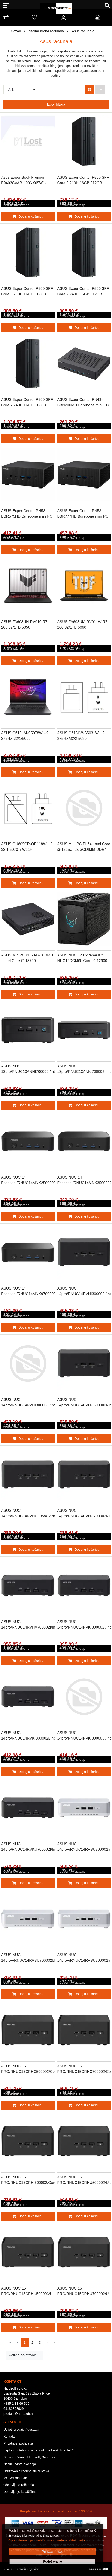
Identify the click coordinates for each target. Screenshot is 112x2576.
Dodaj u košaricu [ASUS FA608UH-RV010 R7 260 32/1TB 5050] (27, 661)
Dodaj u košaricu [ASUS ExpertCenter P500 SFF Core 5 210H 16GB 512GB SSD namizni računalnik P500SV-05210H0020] (83, 216)
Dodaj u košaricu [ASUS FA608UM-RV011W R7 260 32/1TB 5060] (83, 661)
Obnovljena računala (18, 2485)
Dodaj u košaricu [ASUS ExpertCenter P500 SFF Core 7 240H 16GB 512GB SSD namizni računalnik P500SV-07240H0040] (83, 327)
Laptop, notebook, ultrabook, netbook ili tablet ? (38, 2450)
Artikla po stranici (23, 2355)
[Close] (52, 2551)
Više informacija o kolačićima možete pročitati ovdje (47, 2540)
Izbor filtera (56, 104)
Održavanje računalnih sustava (26, 2471)
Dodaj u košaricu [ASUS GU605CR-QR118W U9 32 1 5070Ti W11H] (27, 883)
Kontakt (9, 2436)
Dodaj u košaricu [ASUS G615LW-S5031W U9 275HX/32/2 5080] (83, 772)
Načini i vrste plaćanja (19, 2464)
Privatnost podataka (18, 2443)
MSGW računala (15, 2478)
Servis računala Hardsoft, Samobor (29, 2457)
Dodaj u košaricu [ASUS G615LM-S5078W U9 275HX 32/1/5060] (27, 772)
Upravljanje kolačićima (20, 2492)
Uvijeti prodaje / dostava (21, 2429)
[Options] (52, 2561)
